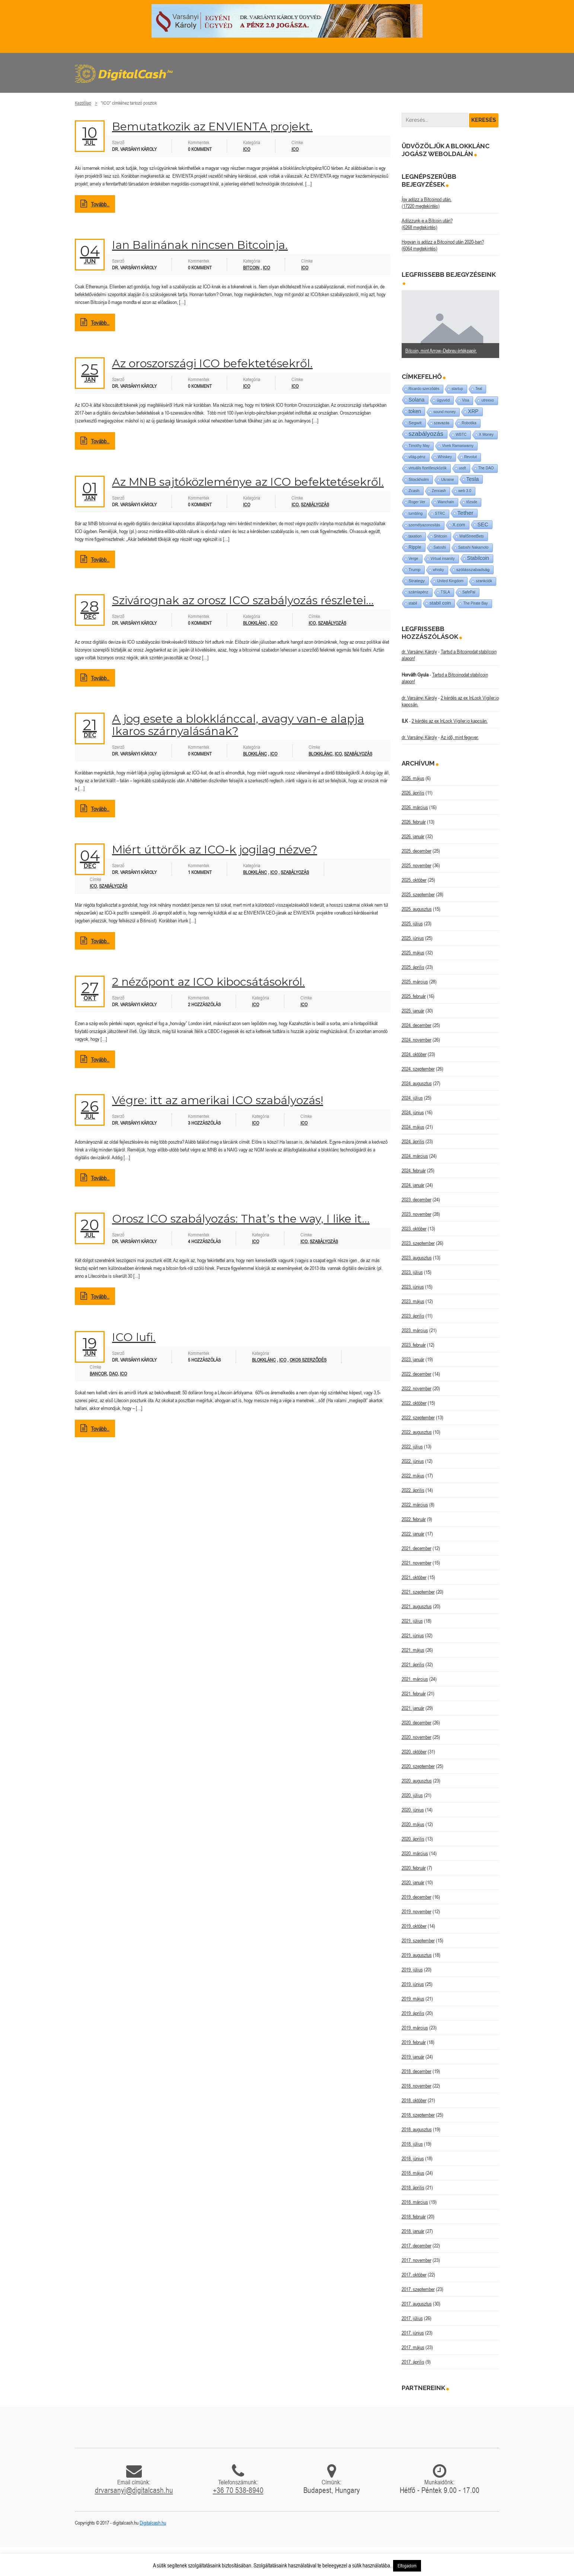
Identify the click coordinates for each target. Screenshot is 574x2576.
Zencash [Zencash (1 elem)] (439, 491)
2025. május (413, 953)
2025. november (416, 865)
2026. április (413, 793)
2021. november (416, 1563)
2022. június (413, 1461)
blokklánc (320, 754)
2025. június (413, 938)
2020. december (416, 1723)
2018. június (413, 2158)
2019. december (416, 1897)
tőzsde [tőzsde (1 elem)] (471, 502)
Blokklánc (255, 623)
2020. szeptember (418, 1766)
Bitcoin (251, 267)
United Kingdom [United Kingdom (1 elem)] (450, 581)
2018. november (416, 2086)
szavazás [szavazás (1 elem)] (442, 423)
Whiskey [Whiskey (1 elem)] (445, 457)
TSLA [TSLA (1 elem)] (445, 592)
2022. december (416, 1374)
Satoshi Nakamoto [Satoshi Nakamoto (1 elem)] (473, 547)
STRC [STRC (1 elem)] (440, 513)
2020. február (414, 1868)
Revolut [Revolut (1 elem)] (470, 457)
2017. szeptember (418, 2289)
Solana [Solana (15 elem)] (417, 400)
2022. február (414, 1519)
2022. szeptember (418, 1417)
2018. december (416, 2071)
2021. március (415, 1679)
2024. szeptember (418, 1069)
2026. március (415, 807)
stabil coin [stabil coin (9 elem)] (440, 603)
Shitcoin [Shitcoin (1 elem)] (440, 536)
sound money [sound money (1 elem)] (444, 412)
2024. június (413, 1112)
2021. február (414, 1693)
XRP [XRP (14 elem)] (473, 411)
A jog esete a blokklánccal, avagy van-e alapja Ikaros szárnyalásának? (238, 725)
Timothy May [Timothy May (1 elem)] (419, 446)
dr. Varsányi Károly (419, 652)
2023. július (412, 1272)
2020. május (413, 1824)
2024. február (414, 1170)
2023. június (413, 1287)
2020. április (413, 1839)
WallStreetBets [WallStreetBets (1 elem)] (471, 536)
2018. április (413, 2187)
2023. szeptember (418, 1243)
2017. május (413, 2347)
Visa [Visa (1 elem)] (465, 400)
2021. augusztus (417, 1606)
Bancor (98, 1373)
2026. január (413, 836)
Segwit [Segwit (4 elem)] (415, 422)
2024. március (415, 1156)
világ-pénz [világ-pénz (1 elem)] (417, 457)
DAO (113, 1373)
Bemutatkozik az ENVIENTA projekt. (212, 126)
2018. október (414, 2100)
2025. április (413, 967)
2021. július (412, 1621)
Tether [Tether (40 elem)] (465, 513)
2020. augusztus (417, 1781)
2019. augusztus (417, 1955)
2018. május (413, 2173)
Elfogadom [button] (407, 2566)
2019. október (414, 1926)
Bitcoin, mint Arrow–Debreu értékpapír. (441, 351)
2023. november (416, 1214)
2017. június (413, 2333)
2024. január (413, 1185)
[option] (451, 324)
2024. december (416, 1025)
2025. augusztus (417, 909)
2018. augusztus (417, 2129)
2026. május (413, 778)
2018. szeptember (418, 2115)
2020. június (413, 1810)
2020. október (414, 1752)
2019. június (413, 1984)
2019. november (416, 1911)
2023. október (414, 1229)
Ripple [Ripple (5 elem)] (415, 547)
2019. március (415, 2028)
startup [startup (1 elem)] (457, 389)
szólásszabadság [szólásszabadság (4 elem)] (473, 569)
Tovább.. (94, 204)
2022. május (413, 1476)
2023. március (415, 1330)
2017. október (414, 2275)
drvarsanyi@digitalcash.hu (134, 2489)
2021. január (413, 1708)
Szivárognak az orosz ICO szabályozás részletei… (243, 600)
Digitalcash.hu (153, 2523)
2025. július (412, 923)
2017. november (416, 2260)
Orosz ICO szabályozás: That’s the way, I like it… (241, 1219)
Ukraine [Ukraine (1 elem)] (447, 480)
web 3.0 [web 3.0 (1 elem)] (464, 491)
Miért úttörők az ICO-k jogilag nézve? (214, 849)
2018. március (415, 2202)
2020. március (415, 1853)
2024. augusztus (417, 1083)
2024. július (412, 1098)
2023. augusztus (417, 1258)
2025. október (414, 880)
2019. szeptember (418, 1940)
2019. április (413, 2013)
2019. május (413, 1999)
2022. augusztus (417, 1432)
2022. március (415, 1505)
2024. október (414, 1054)
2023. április (413, 1316)
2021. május (413, 1650)
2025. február (414, 996)
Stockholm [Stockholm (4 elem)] (419, 479)
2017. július (412, 2318)
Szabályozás (295, 872)
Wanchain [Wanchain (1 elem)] (446, 502)
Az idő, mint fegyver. (460, 737)
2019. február (414, 2042)
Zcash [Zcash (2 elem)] (414, 490)
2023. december (416, 1200)
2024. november (416, 1040)
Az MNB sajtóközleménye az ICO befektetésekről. (248, 482)
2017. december (416, 2246)
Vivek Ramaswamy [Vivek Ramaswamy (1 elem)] (457, 446)
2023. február (414, 1345)
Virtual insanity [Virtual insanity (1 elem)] (443, 559)
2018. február (414, 2216)
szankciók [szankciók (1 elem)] (484, 581)
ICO (246, 149)
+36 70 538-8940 (238, 2489)
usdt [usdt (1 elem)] (462, 468)
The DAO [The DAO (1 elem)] (486, 468)
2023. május (413, 1301)
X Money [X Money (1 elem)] (486, 434)
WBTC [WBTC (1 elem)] (461, 434)
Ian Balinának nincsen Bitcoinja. (200, 245)
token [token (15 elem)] (415, 411)
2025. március (415, 982)
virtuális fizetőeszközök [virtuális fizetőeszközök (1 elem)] (428, 468)
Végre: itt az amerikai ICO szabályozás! (217, 1100)
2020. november (416, 1737)
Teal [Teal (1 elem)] (478, 389)
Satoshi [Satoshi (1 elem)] (440, 547)
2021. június (413, 1635)
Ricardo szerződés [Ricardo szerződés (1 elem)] (424, 389)
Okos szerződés (308, 1360)
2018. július (412, 2144)
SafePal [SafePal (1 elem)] (468, 592)
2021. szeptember (418, 1592)
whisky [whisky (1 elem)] (438, 570)
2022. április (413, 1490)
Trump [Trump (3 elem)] (415, 569)
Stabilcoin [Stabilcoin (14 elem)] (478, 558)
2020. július (412, 1795)
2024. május (413, 1127)
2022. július (412, 1446)
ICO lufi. (134, 1337)
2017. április (413, 2362)
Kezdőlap (83, 103)
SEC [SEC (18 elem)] (483, 524)
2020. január (413, 1882)
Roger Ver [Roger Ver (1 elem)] (417, 502)
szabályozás (315, 504)
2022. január (413, 1534)
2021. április (413, 1664)
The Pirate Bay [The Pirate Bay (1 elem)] (475, 603)
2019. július (412, 1970)
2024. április (413, 1141)
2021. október (414, 1577)
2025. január (413, 1011)
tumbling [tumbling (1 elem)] (416, 513)
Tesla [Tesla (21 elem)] (472, 479)
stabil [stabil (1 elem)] (413, 603)
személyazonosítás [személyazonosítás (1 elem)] (424, 525)
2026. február (414, 822)
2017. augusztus (417, 2304)
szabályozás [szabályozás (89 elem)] (426, 433)
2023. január (413, 1359)
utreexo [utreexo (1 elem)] (487, 400)
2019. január (413, 2057)
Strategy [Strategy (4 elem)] (417, 580)
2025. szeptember (418, 894)
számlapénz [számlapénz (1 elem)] (418, 592)
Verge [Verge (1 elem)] (413, 559)
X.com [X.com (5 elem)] (459, 524)
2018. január (413, 2231)
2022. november (416, 1388)
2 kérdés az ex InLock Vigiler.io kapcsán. (450, 721)
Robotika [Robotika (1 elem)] (469, 423)
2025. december (416, 851)
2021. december (416, 1548)
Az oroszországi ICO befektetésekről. (212, 363)
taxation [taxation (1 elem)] (415, 536)
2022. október (414, 1403)
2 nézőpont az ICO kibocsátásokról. (208, 982)
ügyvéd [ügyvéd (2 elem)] (443, 400)
